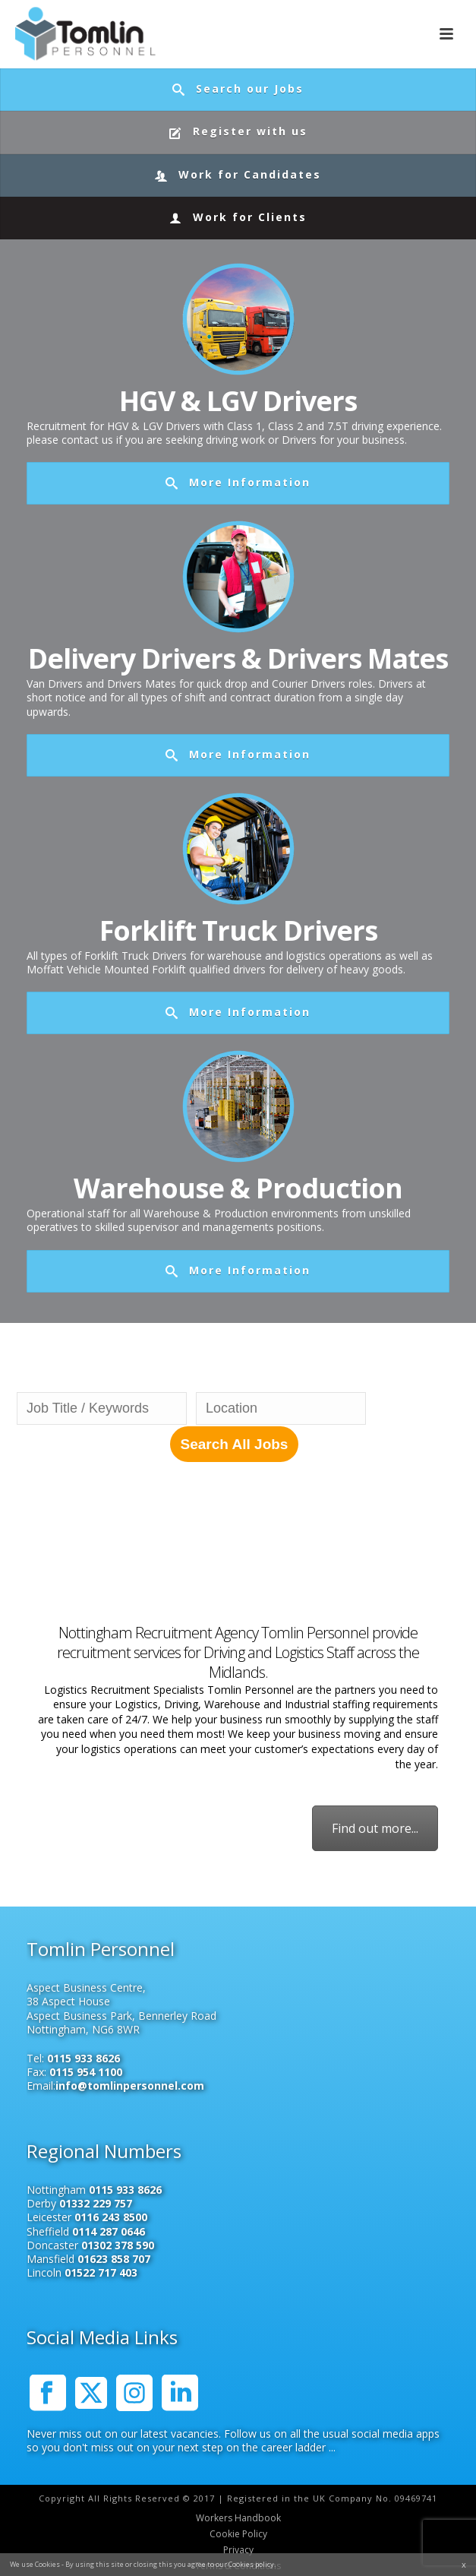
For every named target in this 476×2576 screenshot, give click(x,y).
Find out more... (375, 1828)
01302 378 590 (117, 2245)
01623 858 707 (113, 2259)
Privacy (238, 2550)
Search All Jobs (234, 1444)
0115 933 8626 (83, 2058)
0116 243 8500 (110, 2217)
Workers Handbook (238, 2518)
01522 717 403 (101, 2272)
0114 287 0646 (108, 2231)
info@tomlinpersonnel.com (129, 2085)
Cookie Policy (238, 2534)
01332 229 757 (95, 2203)
